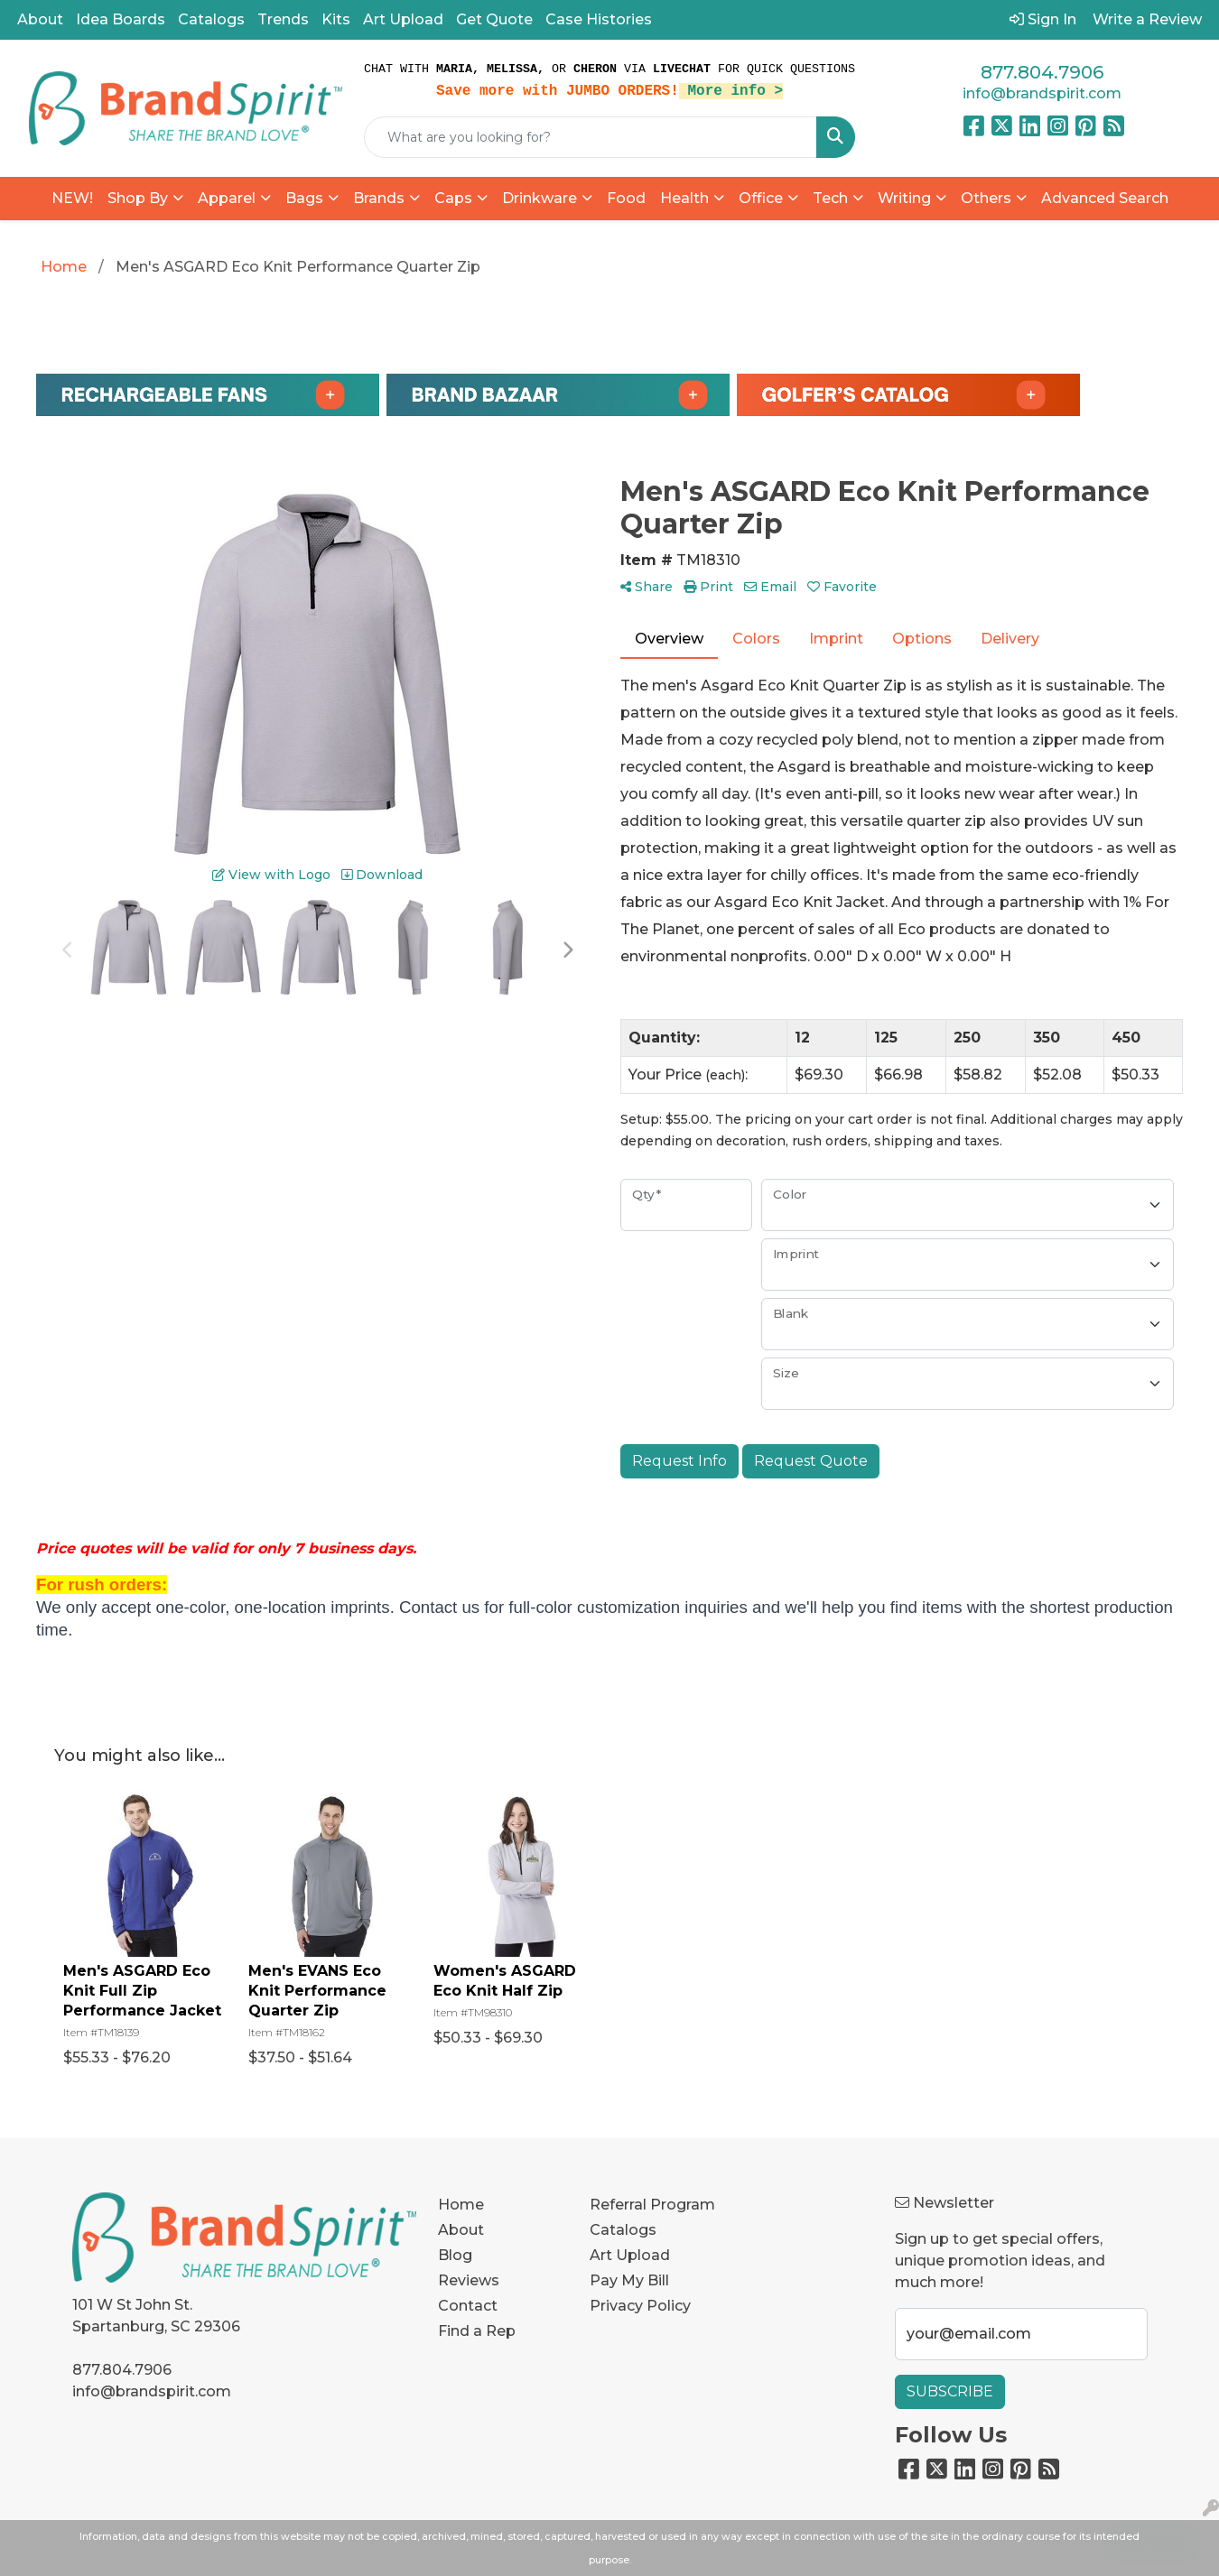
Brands (379, 198)
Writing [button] (904, 198)
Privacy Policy (640, 2305)
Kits (335, 19)
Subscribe (950, 2391)
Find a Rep (477, 2331)
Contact (468, 2305)
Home (461, 2204)
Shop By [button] (137, 198)
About (40, 19)
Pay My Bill (629, 2280)
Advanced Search (1104, 198)
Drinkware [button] (539, 198)
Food (626, 198)
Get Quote (494, 19)
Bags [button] (304, 198)
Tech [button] (830, 198)
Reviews (468, 2280)
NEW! (72, 198)
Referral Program (652, 2204)
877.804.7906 (1042, 72)
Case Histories (598, 19)
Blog (455, 2255)
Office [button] (761, 198)
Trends (283, 19)
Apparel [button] (227, 198)
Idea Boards (120, 19)
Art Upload (403, 19)
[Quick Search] (590, 137)
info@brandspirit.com (1042, 93)
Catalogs (211, 19)
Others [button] (986, 198)
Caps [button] (453, 198)
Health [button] (684, 198)
